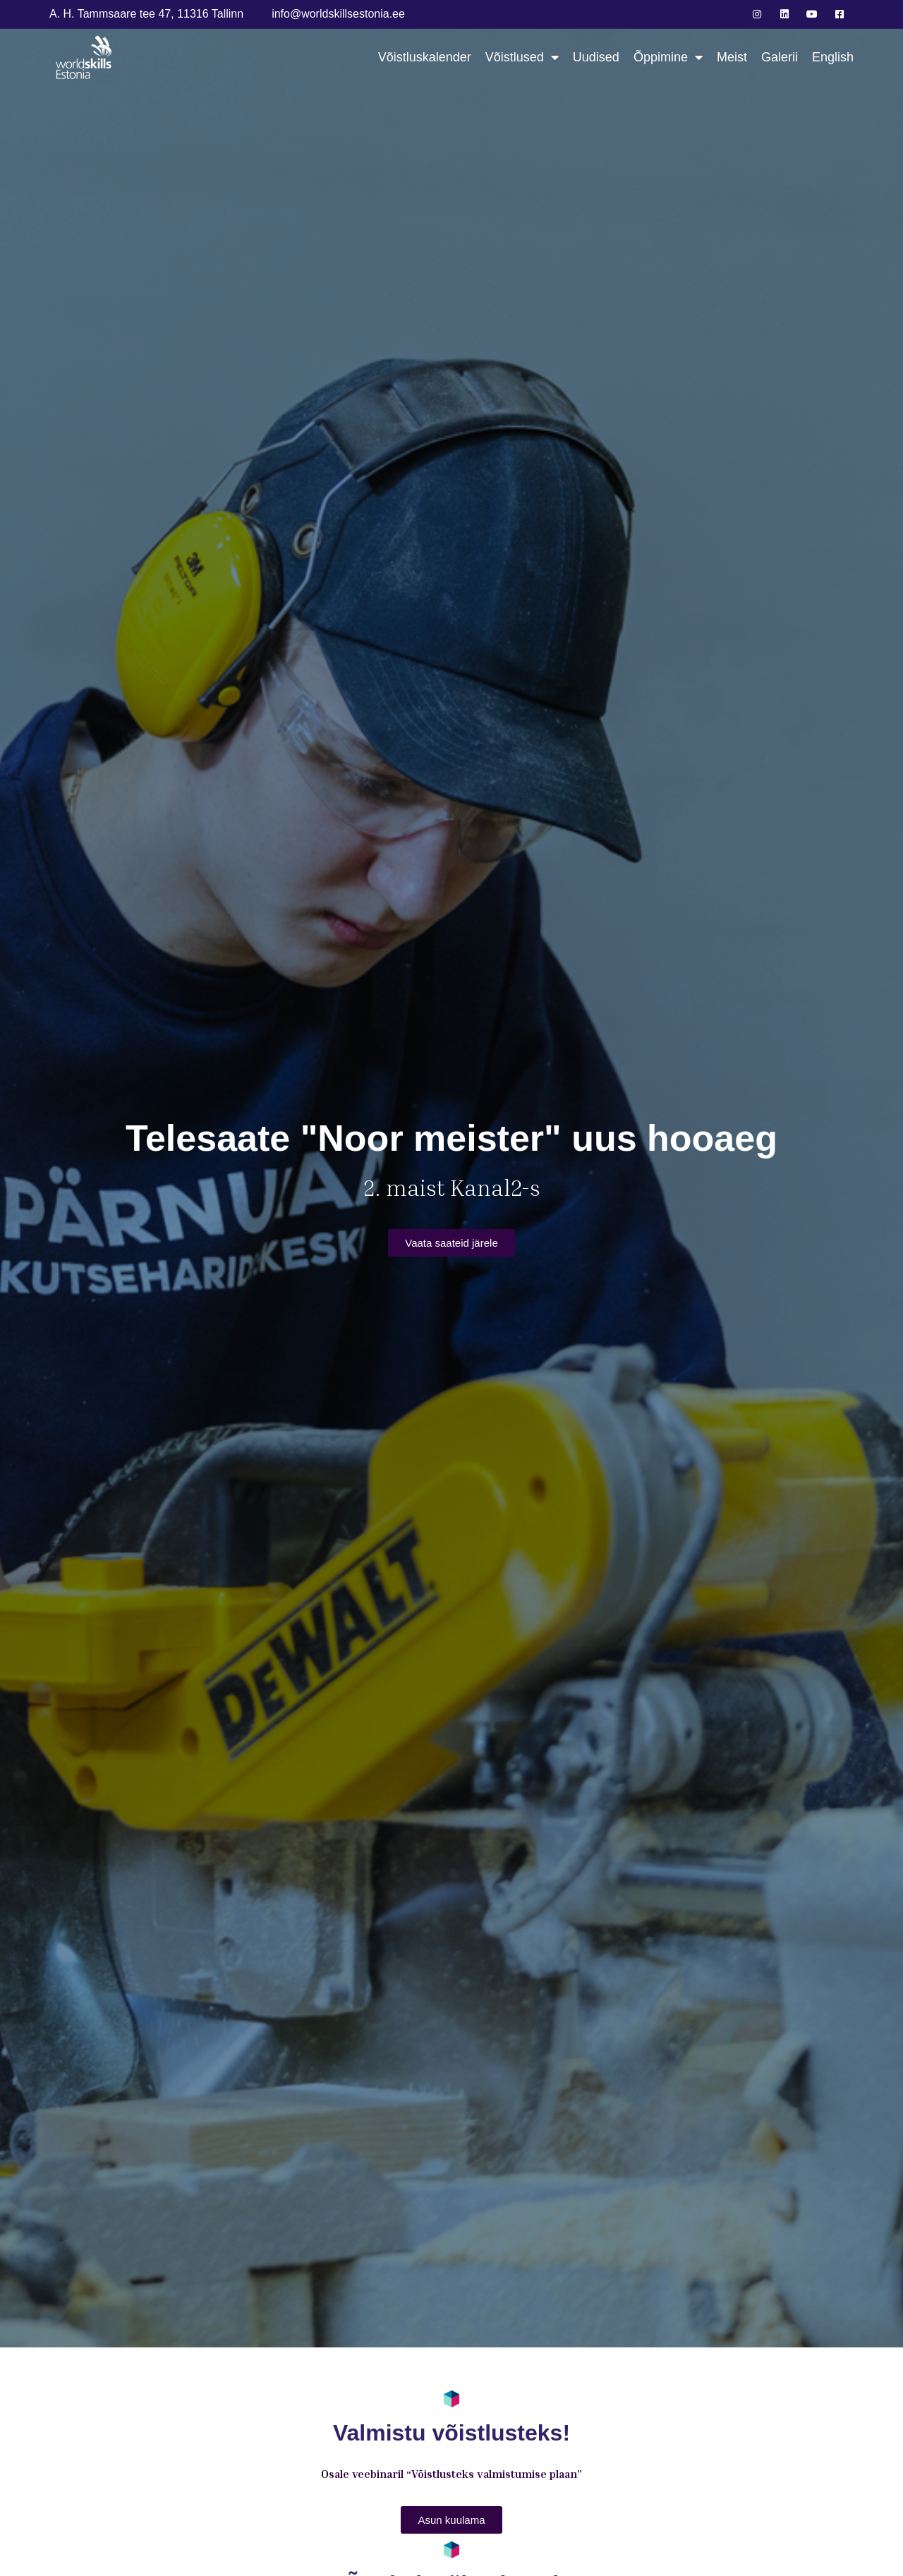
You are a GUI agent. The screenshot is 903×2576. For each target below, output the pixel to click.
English (833, 57)
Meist (732, 57)
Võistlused (522, 57)
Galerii (779, 57)
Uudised (596, 57)
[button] (451, 1243)
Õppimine (668, 57)
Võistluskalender (424, 57)
